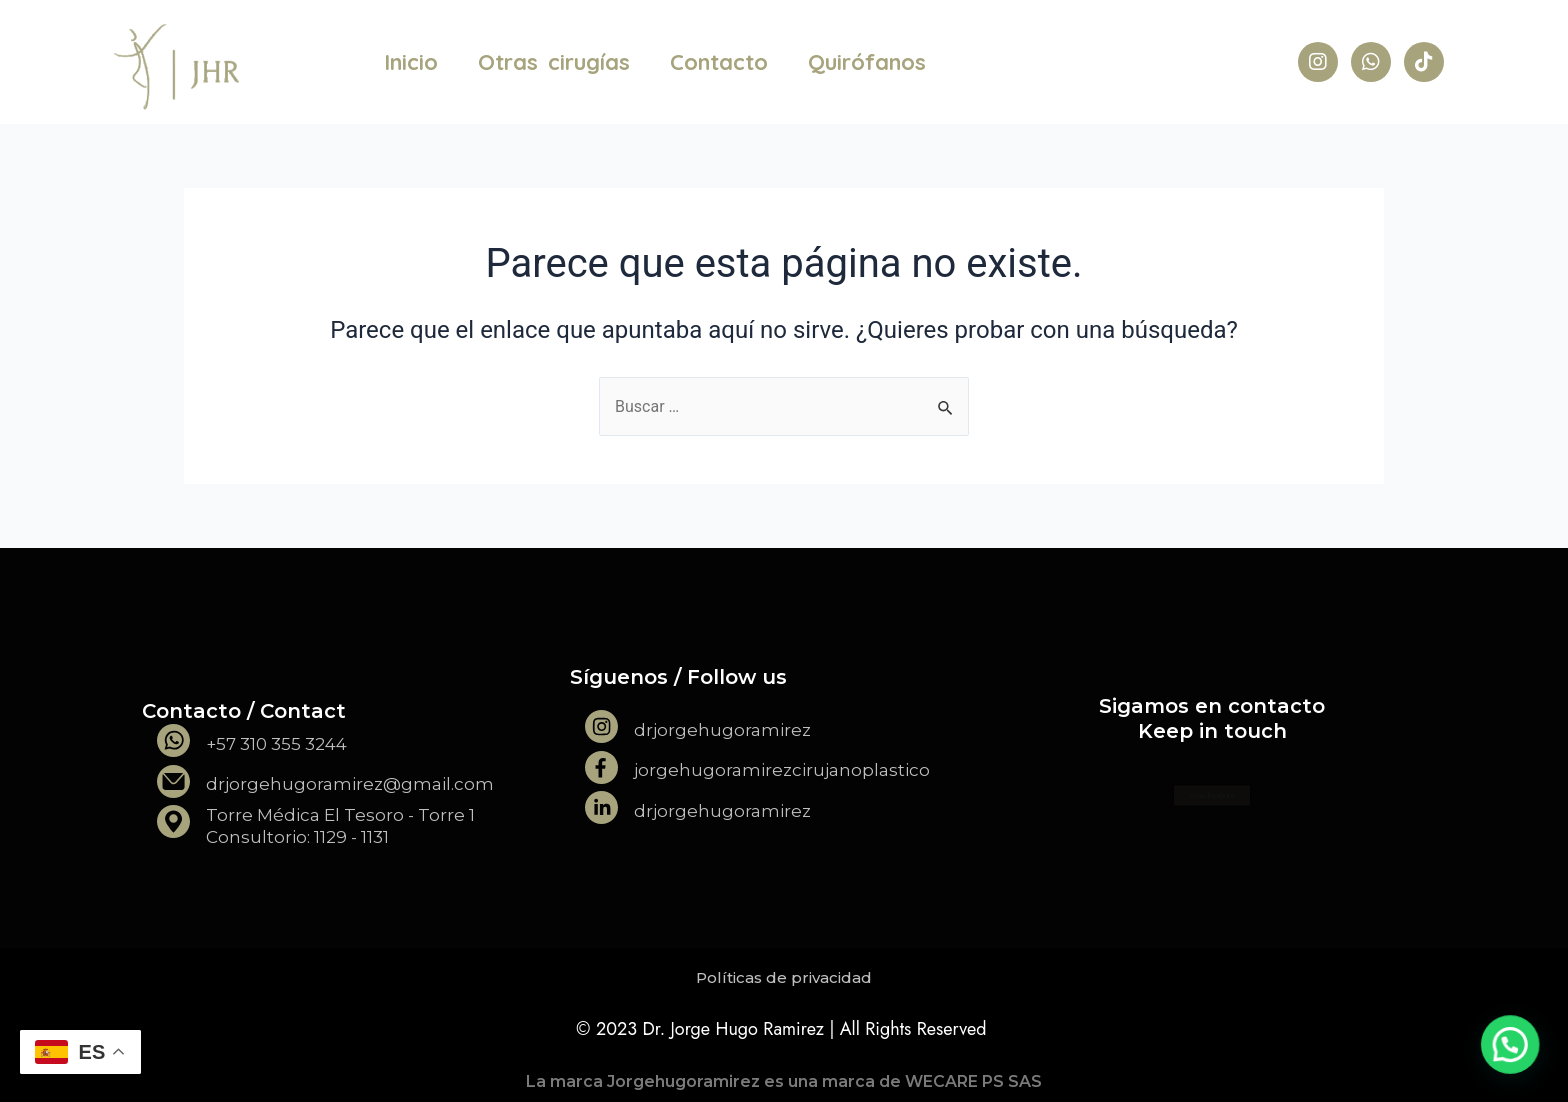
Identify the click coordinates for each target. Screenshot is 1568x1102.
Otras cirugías (554, 62)
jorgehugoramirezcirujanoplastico (782, 770)
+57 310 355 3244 (276, 744)
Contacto (719, 62)
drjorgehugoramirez (722, 730)
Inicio (411, 62)
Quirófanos (867, 62)
